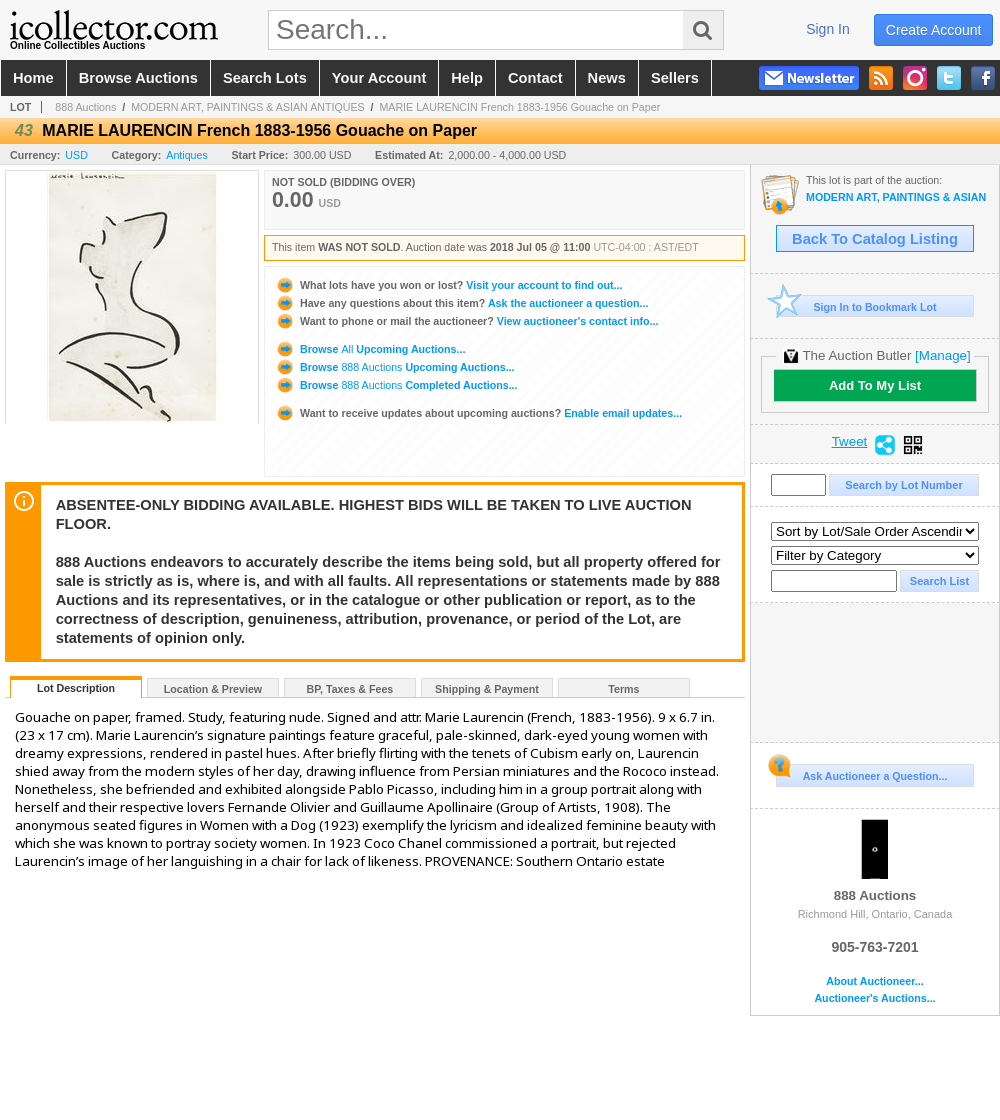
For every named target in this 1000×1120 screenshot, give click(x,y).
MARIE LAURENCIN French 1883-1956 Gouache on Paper (519, 107)
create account (934, 30)
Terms (623, 689)
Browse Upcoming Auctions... (370, 349)
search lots (265, 78)
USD (76, 155)
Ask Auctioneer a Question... (861, 773)
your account (379, 78)
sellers (675, 78)
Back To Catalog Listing (875, 239)
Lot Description (76, 688)
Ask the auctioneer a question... (461, 303)
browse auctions (138, 78)
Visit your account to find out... (448, 285)
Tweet (850, 442)
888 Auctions (85, 107)
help (467, 78)
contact (535, 78)
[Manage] (942, 355)
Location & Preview (213, 689)
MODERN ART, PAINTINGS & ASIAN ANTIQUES (248, 107)
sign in (828, 29)
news (607, 78)
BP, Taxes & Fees (350, 689)
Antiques (186, 155)
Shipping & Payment (487, 689)
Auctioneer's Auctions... (874, 998)
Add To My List (875, 385)
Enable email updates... (478, 413)
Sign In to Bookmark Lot (856, 306)
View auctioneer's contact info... (466, 321)
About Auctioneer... (874, 981)
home (33, 78)
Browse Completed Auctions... (396, 385)
